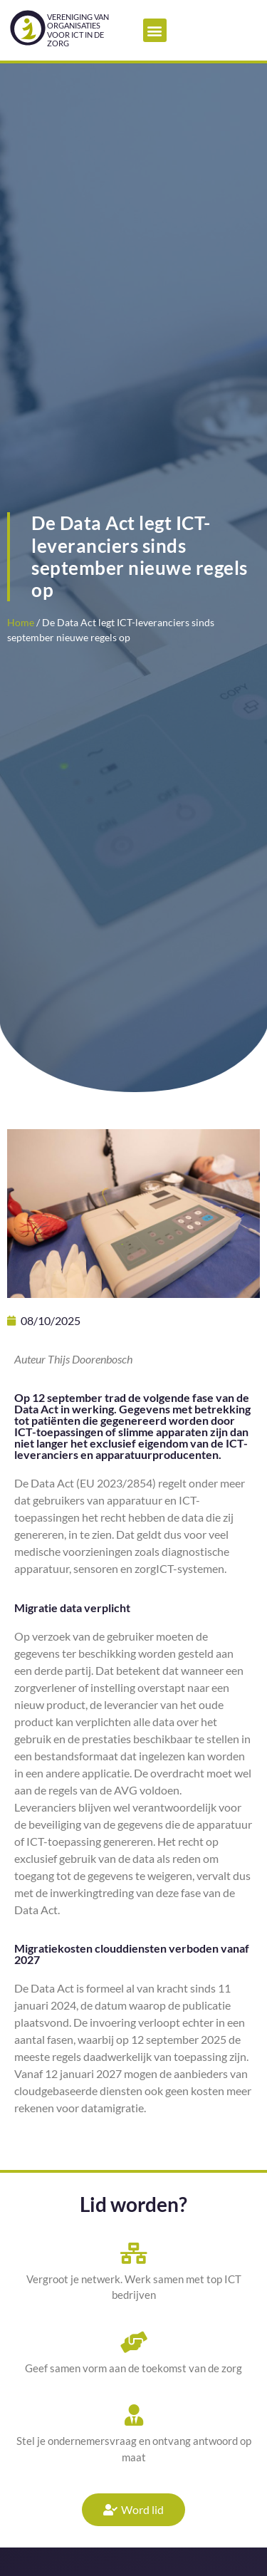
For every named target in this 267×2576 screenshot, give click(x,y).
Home (20, 622)
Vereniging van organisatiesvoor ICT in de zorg (78, 29)
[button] (155, 30)
